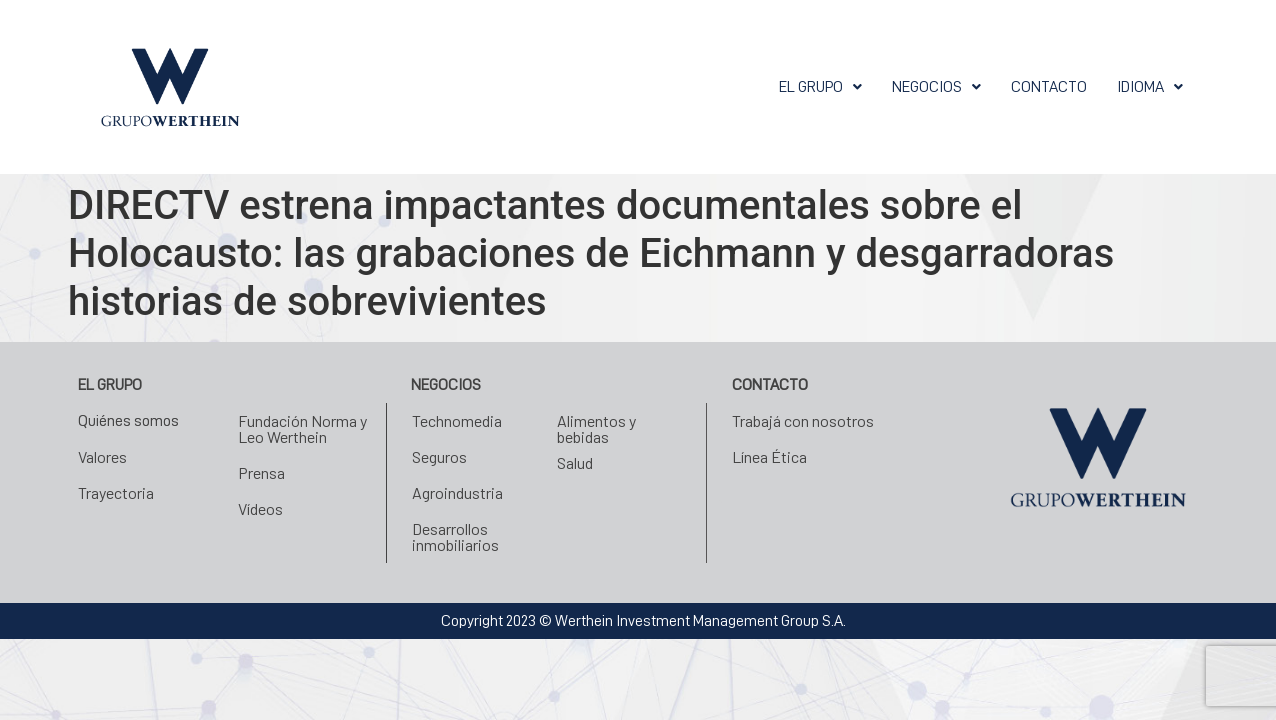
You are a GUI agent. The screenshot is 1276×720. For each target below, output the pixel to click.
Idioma (1150, 87)
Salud (575, 462)
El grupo (820, 87)
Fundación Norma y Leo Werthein (302, 428)
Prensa (261, 472)
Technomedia (457, 420)
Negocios (936, 87)
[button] (820, 87)
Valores (102, 456)
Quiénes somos (128, 421)
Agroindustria (457, 492)
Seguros (439, 456)
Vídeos (260, 508)
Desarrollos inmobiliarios (455, 536)
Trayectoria (116, 492)
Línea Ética (769, 456)
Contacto (1049, 87)
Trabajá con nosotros (803, 420)
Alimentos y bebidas (596, 428)
